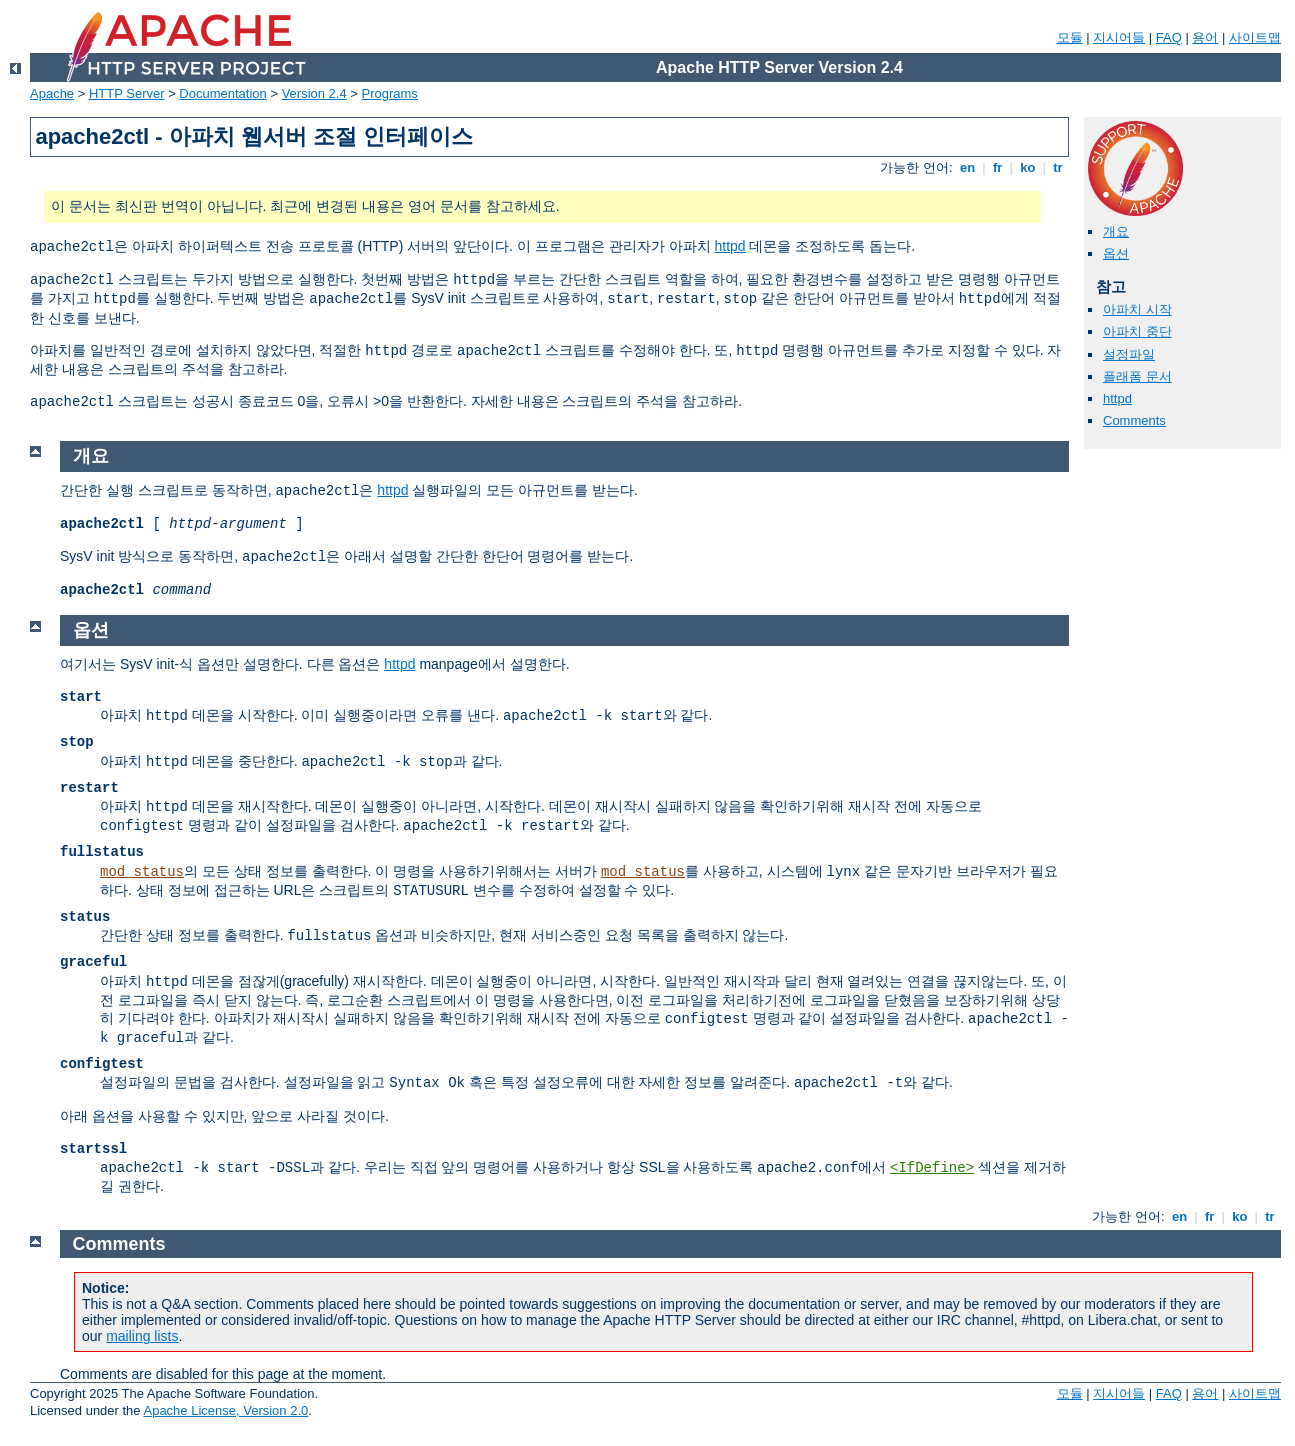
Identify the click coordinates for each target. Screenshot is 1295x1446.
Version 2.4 (314, 93)
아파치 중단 (1137, 331)
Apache (52, 93)
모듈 (1070, 37)
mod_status (142, 872)
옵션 (1116, 253)
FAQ (1169, 37)
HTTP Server (127, 93)
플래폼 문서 (1137, 376)
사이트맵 (1255, 37)
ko (1028, 167)
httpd (729, 246)
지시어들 (1119, 37)
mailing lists (142, 1336)
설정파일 (1129, 354)
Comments (1134, 420)
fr (997, 167)
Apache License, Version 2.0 (225, 1410)
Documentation (222, 93)
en (967, 167)
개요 (1116, 231)
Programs (390, 93)
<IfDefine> (932, 1168)
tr (1058, 167)
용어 (1205, 37)
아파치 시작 (1137, 309)
